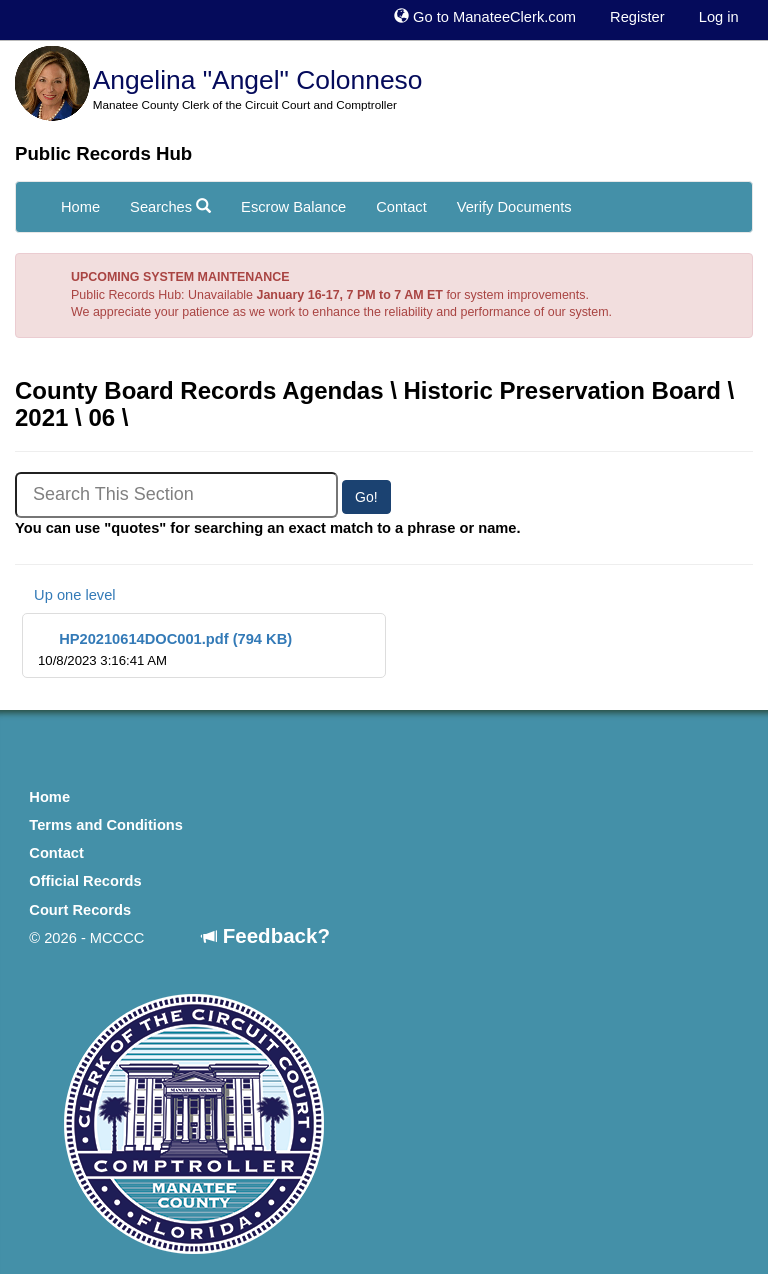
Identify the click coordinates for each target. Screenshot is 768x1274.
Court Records (80, 910)
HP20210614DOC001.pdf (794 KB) (165, 649)
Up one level (65, 595)
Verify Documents (514, 207)
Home (80, 207)
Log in (719, 17)
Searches (170, 207)
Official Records (85, 881)
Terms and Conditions (106, 825)
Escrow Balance (293, 207)
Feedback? (266, 935)
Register (637, 17)
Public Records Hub (103, 153)
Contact (401, 207)
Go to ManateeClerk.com (485, 17)
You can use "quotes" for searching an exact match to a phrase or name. (268, 528)
